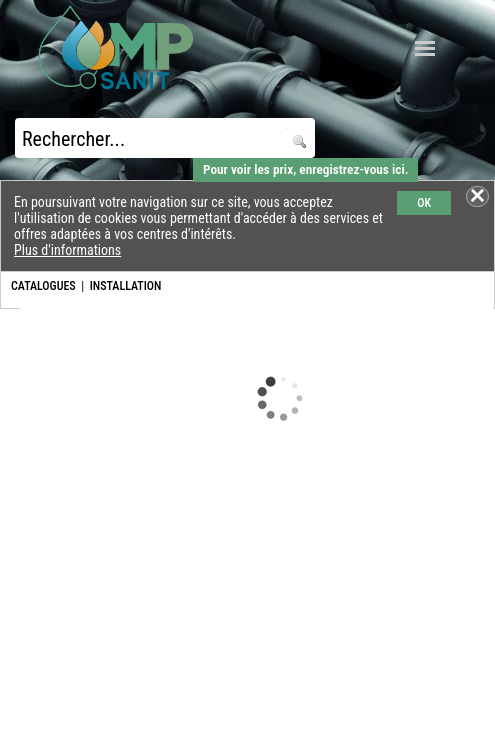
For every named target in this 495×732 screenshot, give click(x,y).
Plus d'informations (67, 250)
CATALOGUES (43, 286)
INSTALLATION (126, 286)
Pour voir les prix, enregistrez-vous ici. (305, 169)
